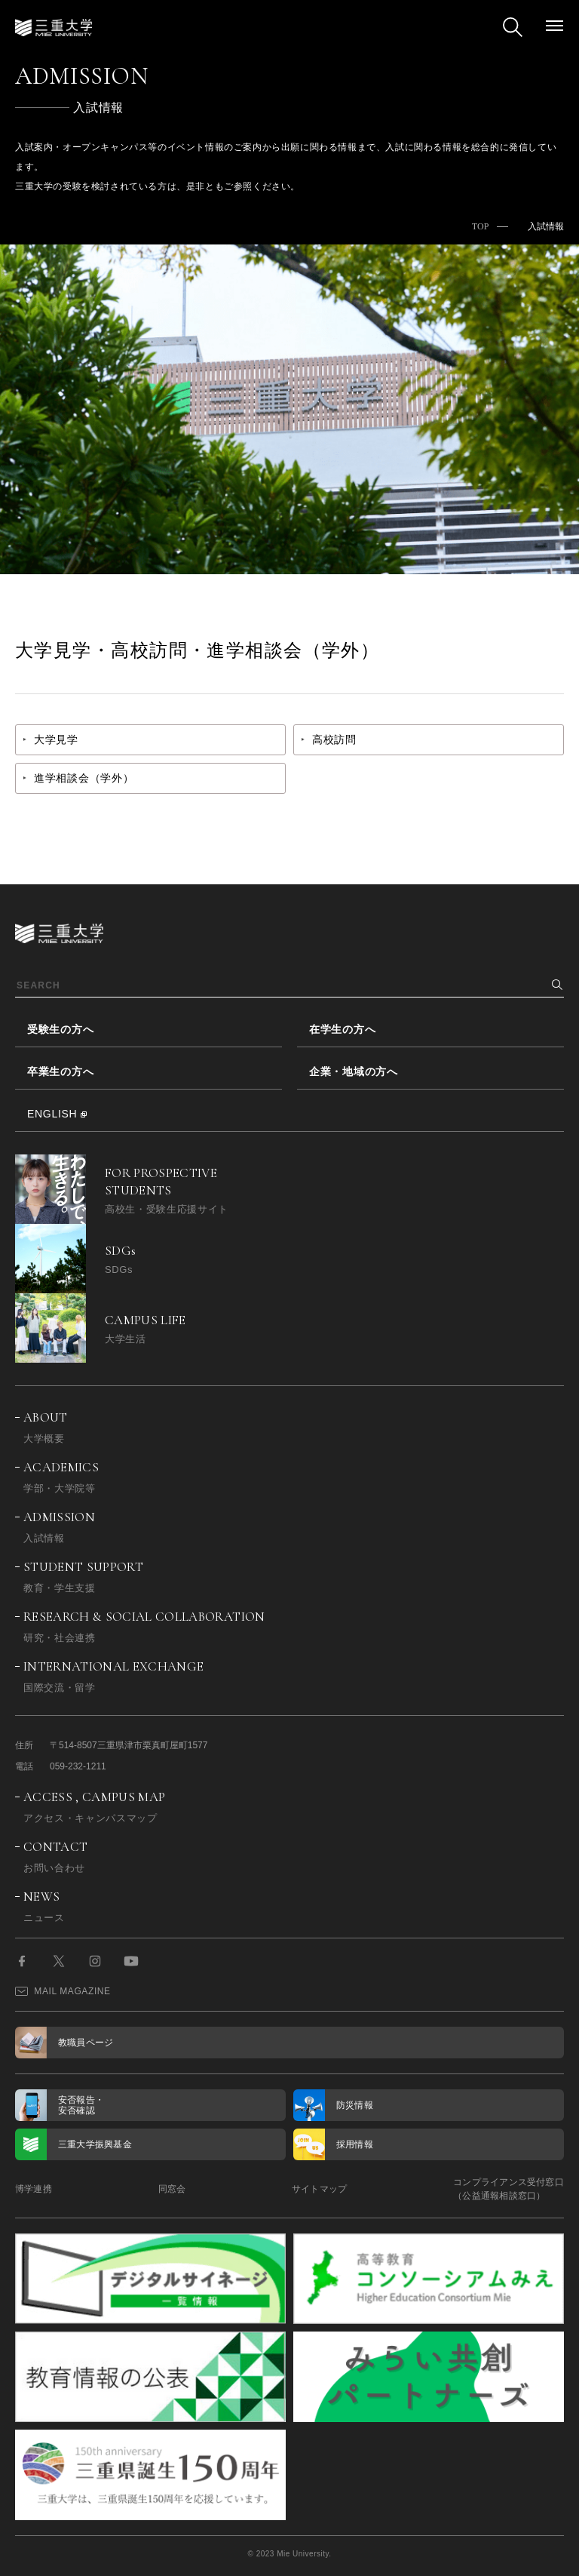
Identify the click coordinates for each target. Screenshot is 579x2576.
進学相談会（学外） (83, 778)
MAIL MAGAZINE (63, 1991)
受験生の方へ (60, 1029)
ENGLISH (52, 1114)
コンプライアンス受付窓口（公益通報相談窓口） (508, 2189)
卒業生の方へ (60, 1071)
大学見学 (56, 739)
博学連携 (33, 2189)
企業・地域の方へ (353, 1071)
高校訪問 (334, 739)
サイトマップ (319, 2189)
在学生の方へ (342, 1029)
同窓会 (172, 2189)
